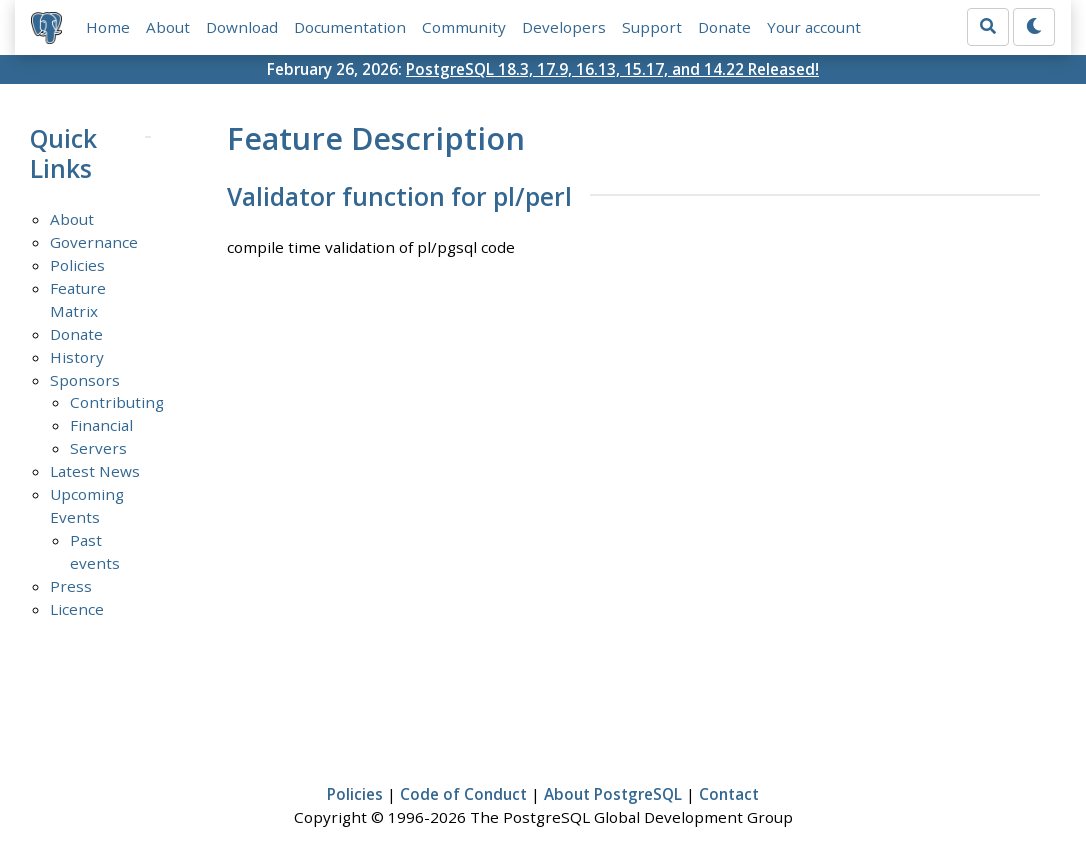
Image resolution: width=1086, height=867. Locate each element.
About (168, 27)
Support (652, 27)
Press (71, 586)
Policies (77, 265)
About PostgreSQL (613, 794)
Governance (94, 242)
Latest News (95, 471)
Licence (77, 609)
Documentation (350, 27)
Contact (729, 794)
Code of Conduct (463, 794)
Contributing (117, 402)
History (77, 357)
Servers (98, 448)
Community (464, 27)
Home (108, 27)
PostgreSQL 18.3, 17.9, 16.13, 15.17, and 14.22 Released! (612, 69)
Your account (814, 27)
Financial (101, 425)
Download (242, 27)
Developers (564, 27)
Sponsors (85, 380)
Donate (724, 27)
